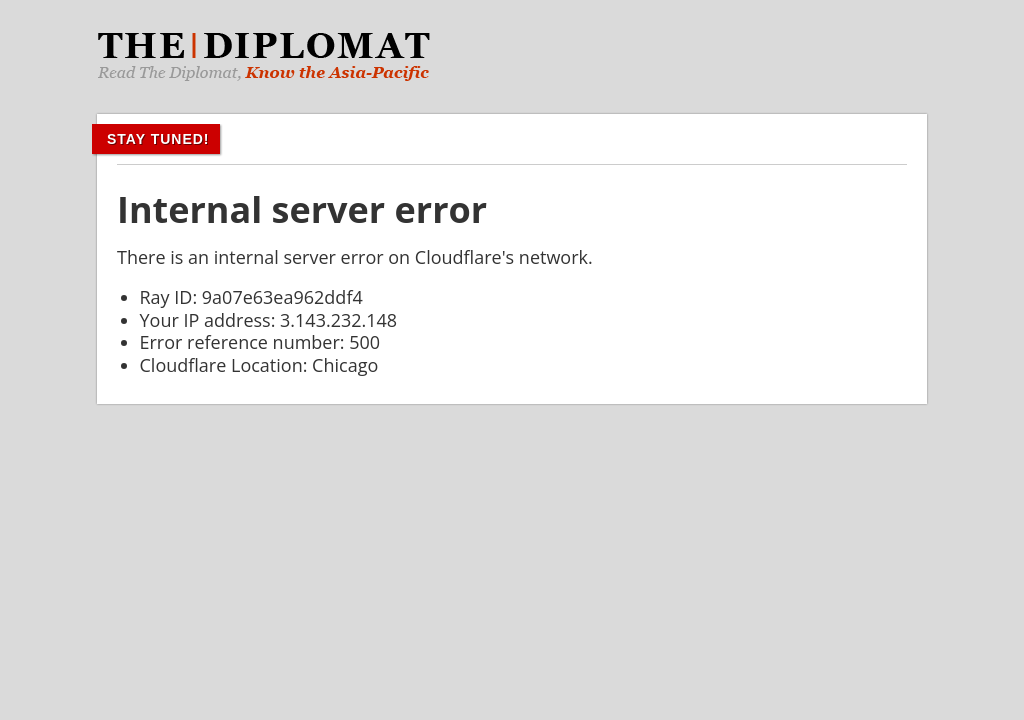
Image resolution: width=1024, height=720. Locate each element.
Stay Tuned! (158, 139)
